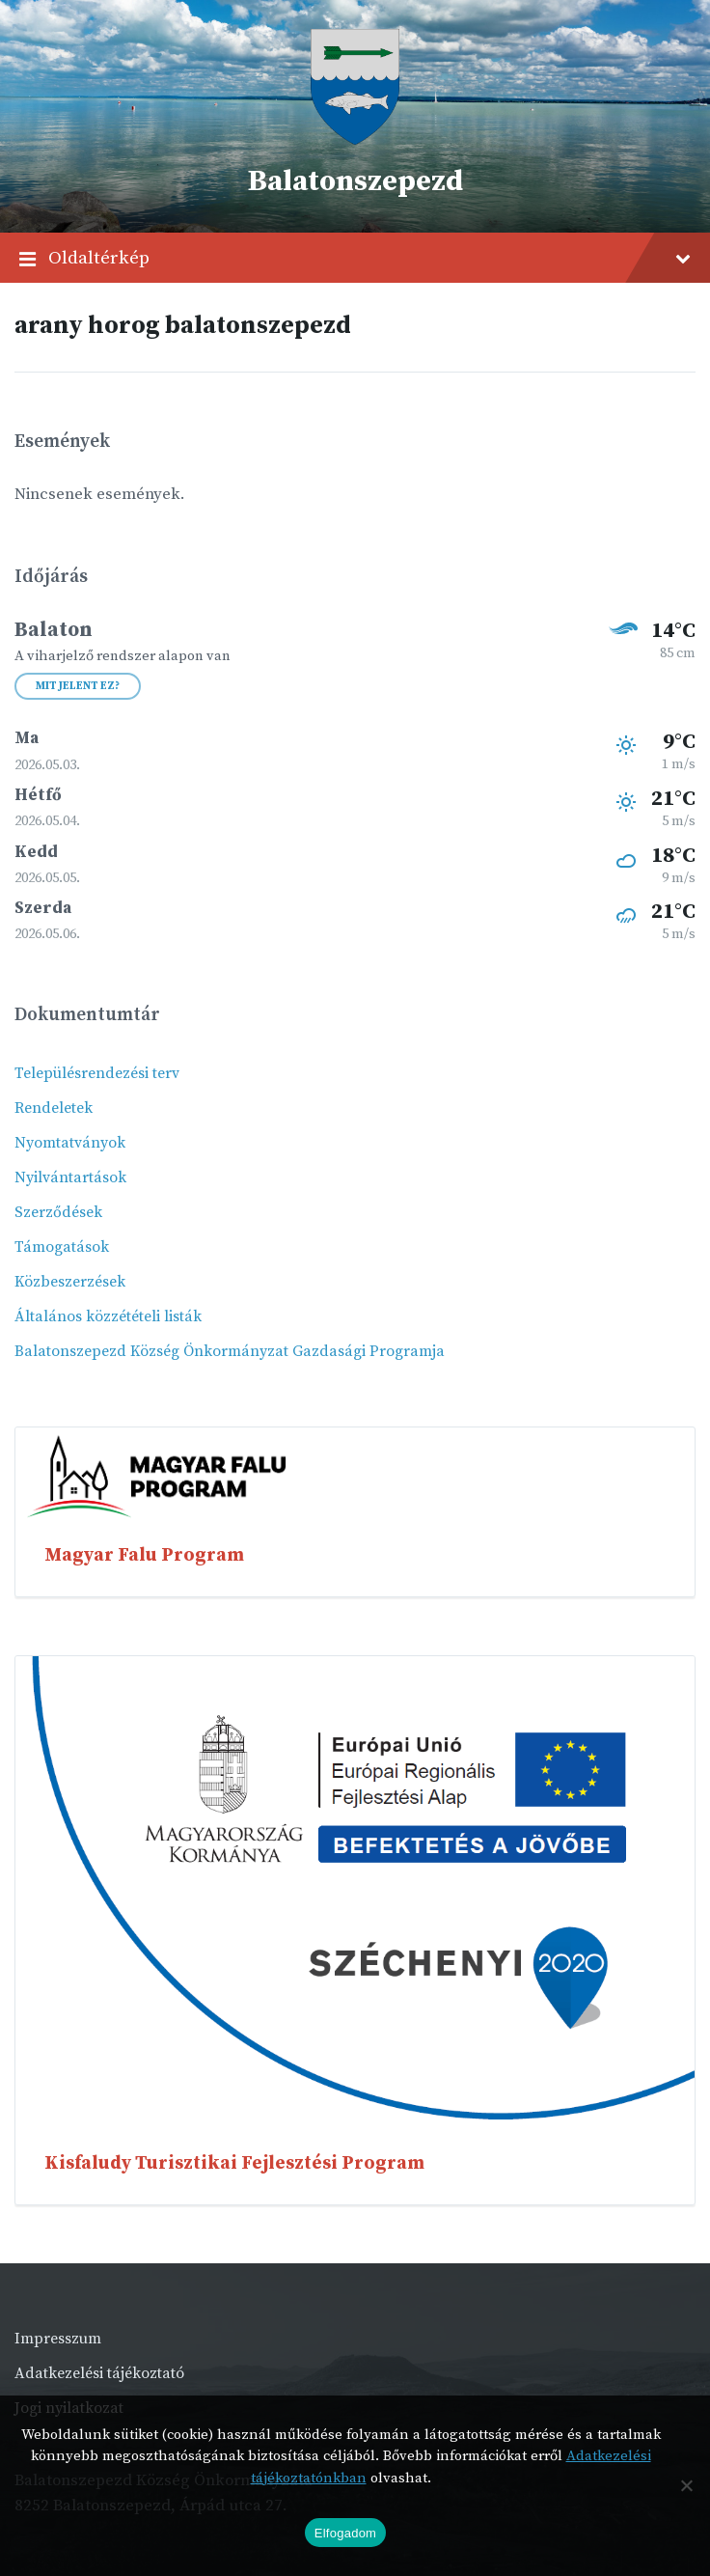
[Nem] (686, 2485)
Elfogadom (345, 2533)
